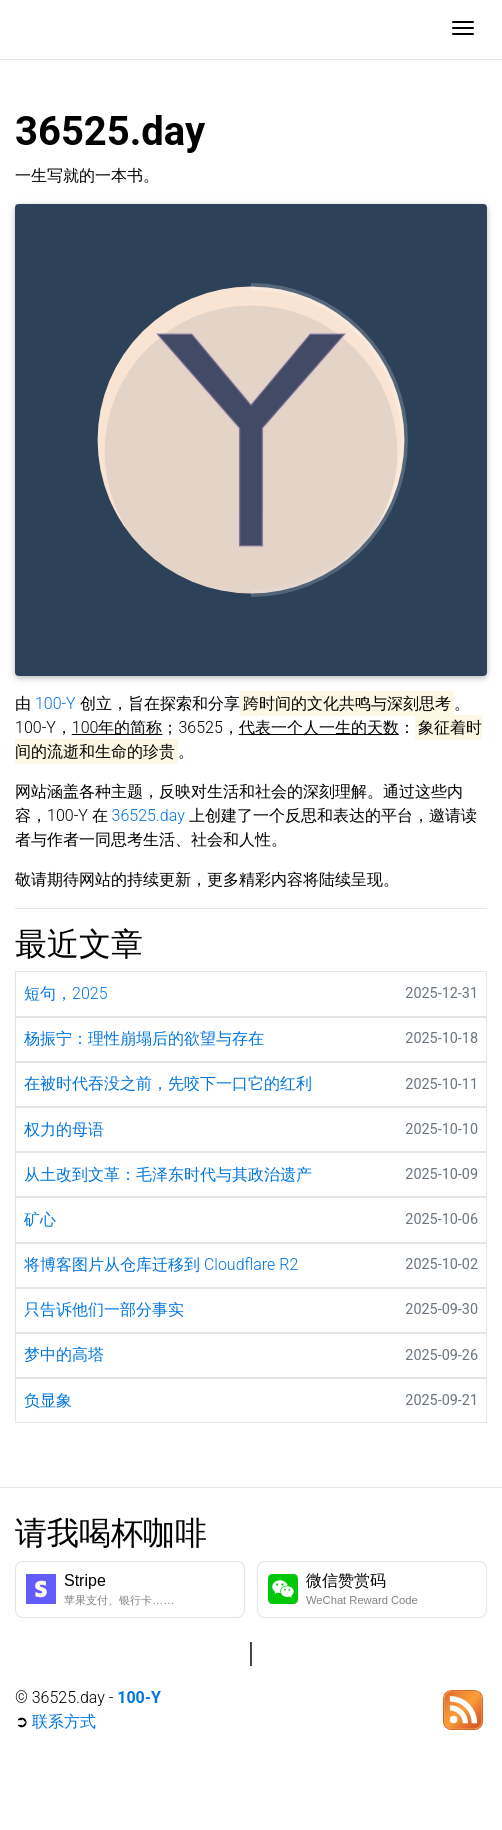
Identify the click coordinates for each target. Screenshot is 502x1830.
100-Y (55, 703)
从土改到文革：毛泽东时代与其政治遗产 (168, 1174)
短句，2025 (66, 993)
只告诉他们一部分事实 (104, 1309)
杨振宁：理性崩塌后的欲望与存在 (144, 1038)
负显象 (48, 1400)
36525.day (148, 815)
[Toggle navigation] (463, 30)
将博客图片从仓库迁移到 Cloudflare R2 (161, 1264)
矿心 (40, 1219)
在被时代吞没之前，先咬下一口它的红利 (168, 1083)
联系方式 (64, 1721)
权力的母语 (64, 1129)
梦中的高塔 (64, 1354)
